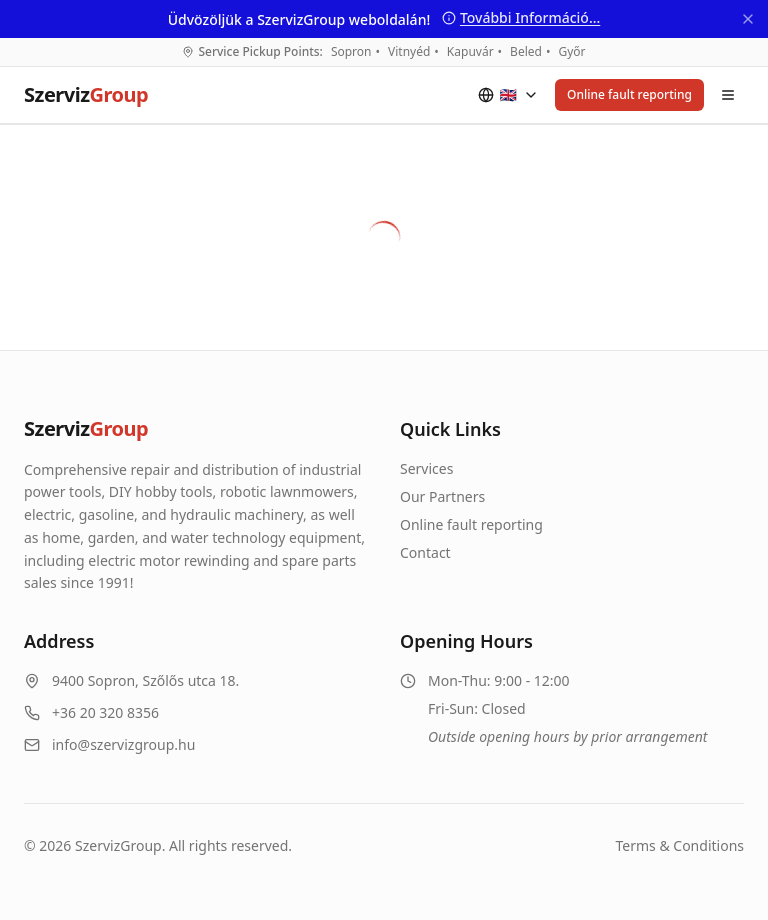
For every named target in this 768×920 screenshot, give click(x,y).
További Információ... (521, 17)
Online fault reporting (629, 94)
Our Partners (442, 496)
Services (426, 468)
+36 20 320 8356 (105, 712)
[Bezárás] (748, 19)
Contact (425, 552)
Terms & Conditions (680, 845)
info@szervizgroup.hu (123, 744)
